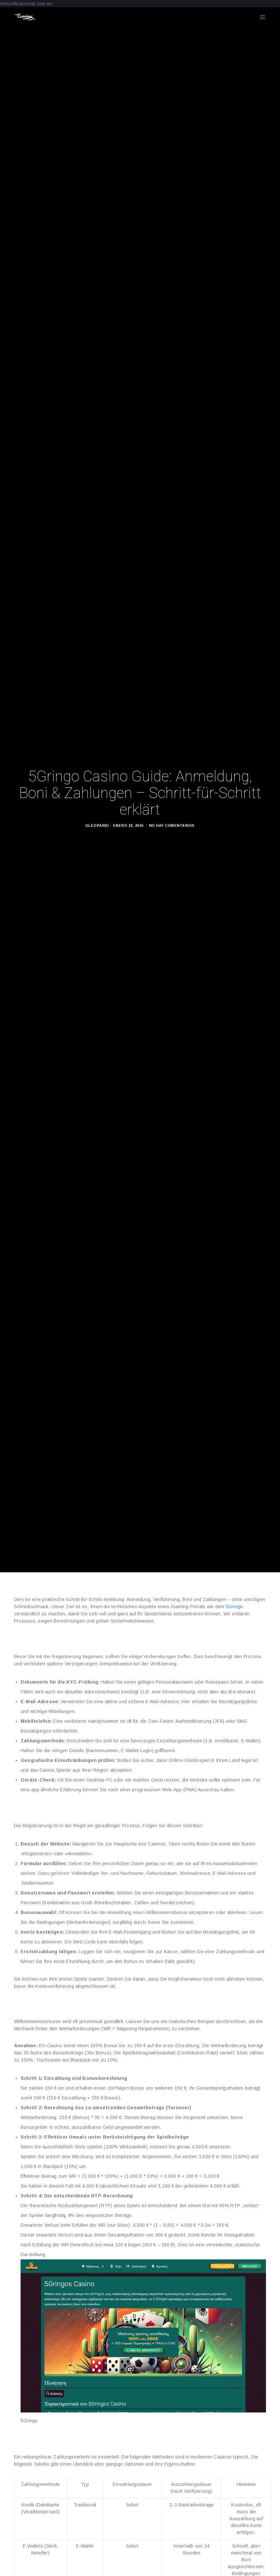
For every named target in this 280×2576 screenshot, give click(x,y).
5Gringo (234, 1606)
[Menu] (260, 17)
